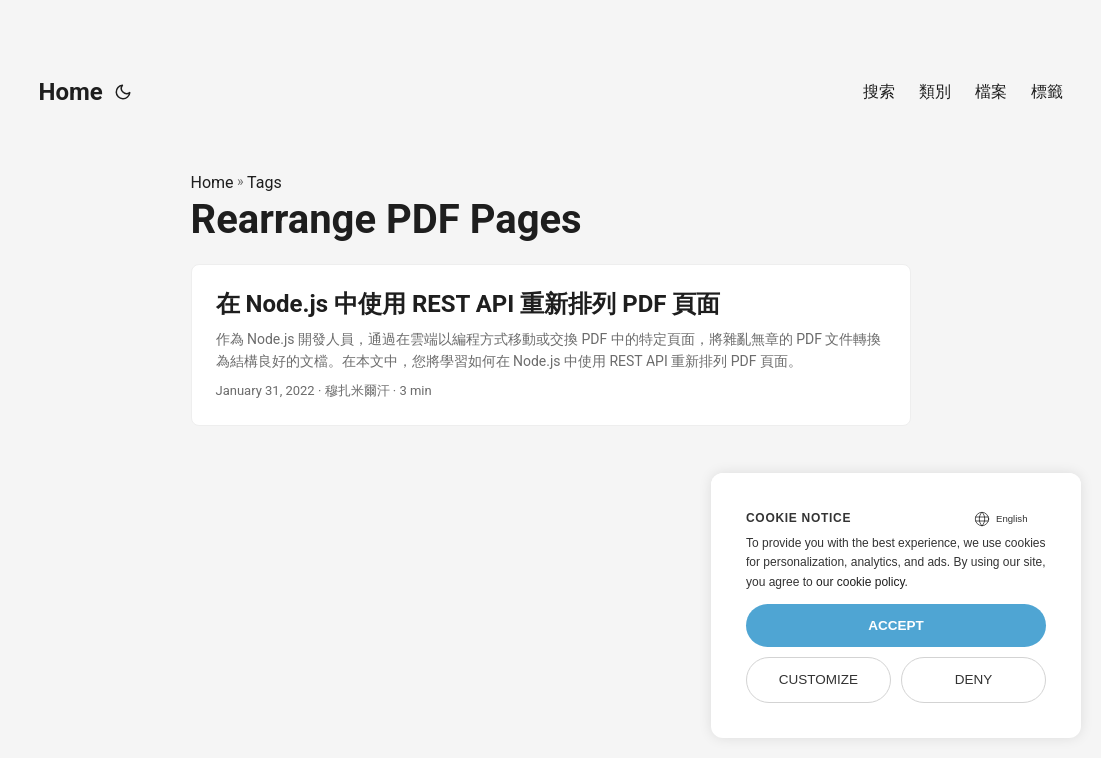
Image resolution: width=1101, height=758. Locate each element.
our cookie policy (860, 582)
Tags (264, 182)
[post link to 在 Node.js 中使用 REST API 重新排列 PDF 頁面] (551, 345)
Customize (818, 679)
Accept (896, 625)
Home (71, 92)
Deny (974, 679)
